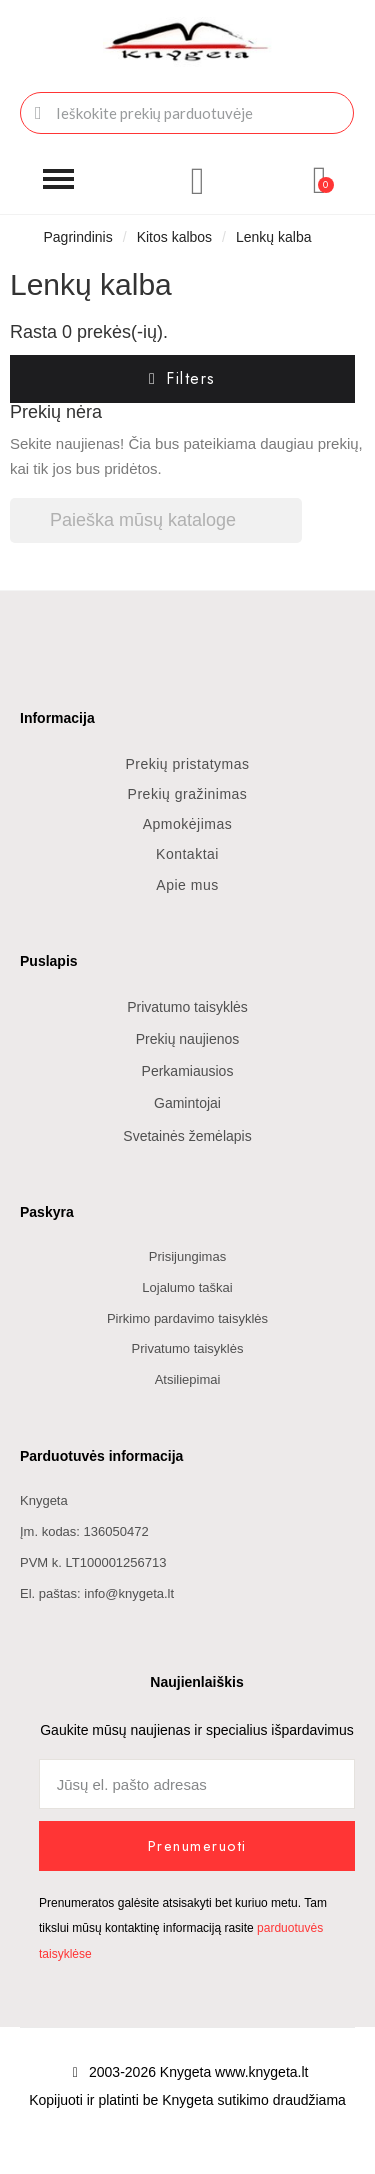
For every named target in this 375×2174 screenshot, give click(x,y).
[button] (58, 179)
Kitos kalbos (174, 237)
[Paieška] (156, 520)
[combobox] (187, 113)
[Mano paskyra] (198, 181)
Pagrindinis (77, 237)
